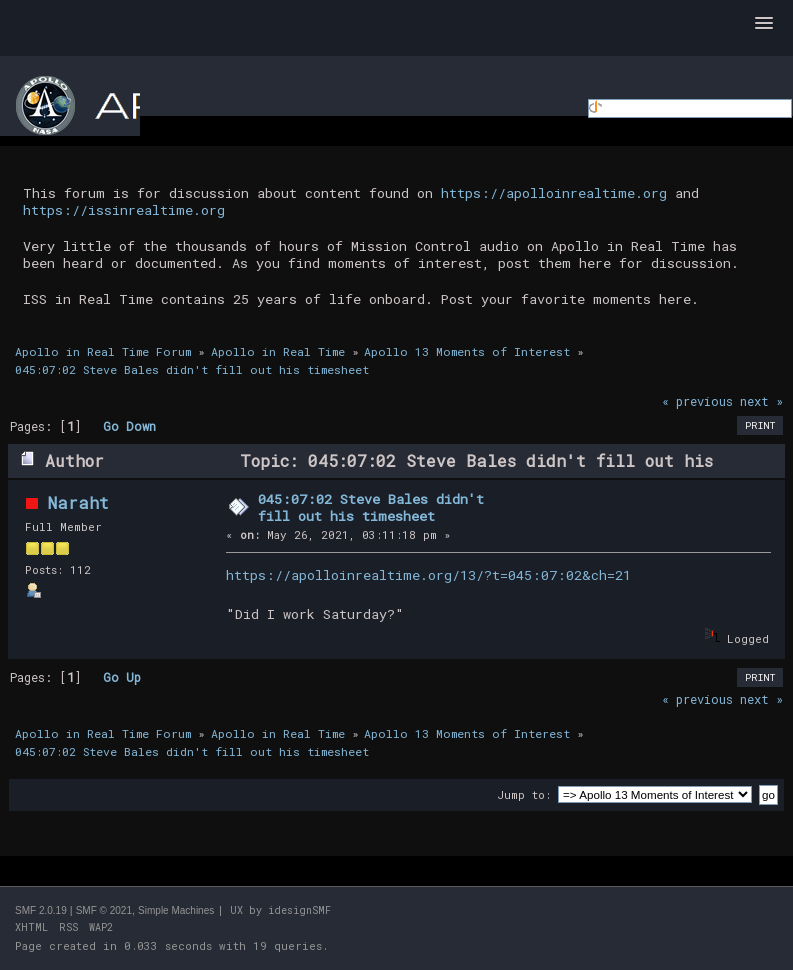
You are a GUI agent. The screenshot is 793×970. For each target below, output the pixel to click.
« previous (697, 401)
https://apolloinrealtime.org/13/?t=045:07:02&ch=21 (428, 575)
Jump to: (524, 794)
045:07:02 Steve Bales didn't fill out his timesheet (371, 508)
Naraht (78, 502)
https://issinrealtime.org (124, 210)
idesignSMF (299, 910)
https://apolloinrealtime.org (554, 193)
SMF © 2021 (104, 910)
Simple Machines (176, 910)
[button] (764, 24)
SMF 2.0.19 (41, 910)
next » (761, 401)
